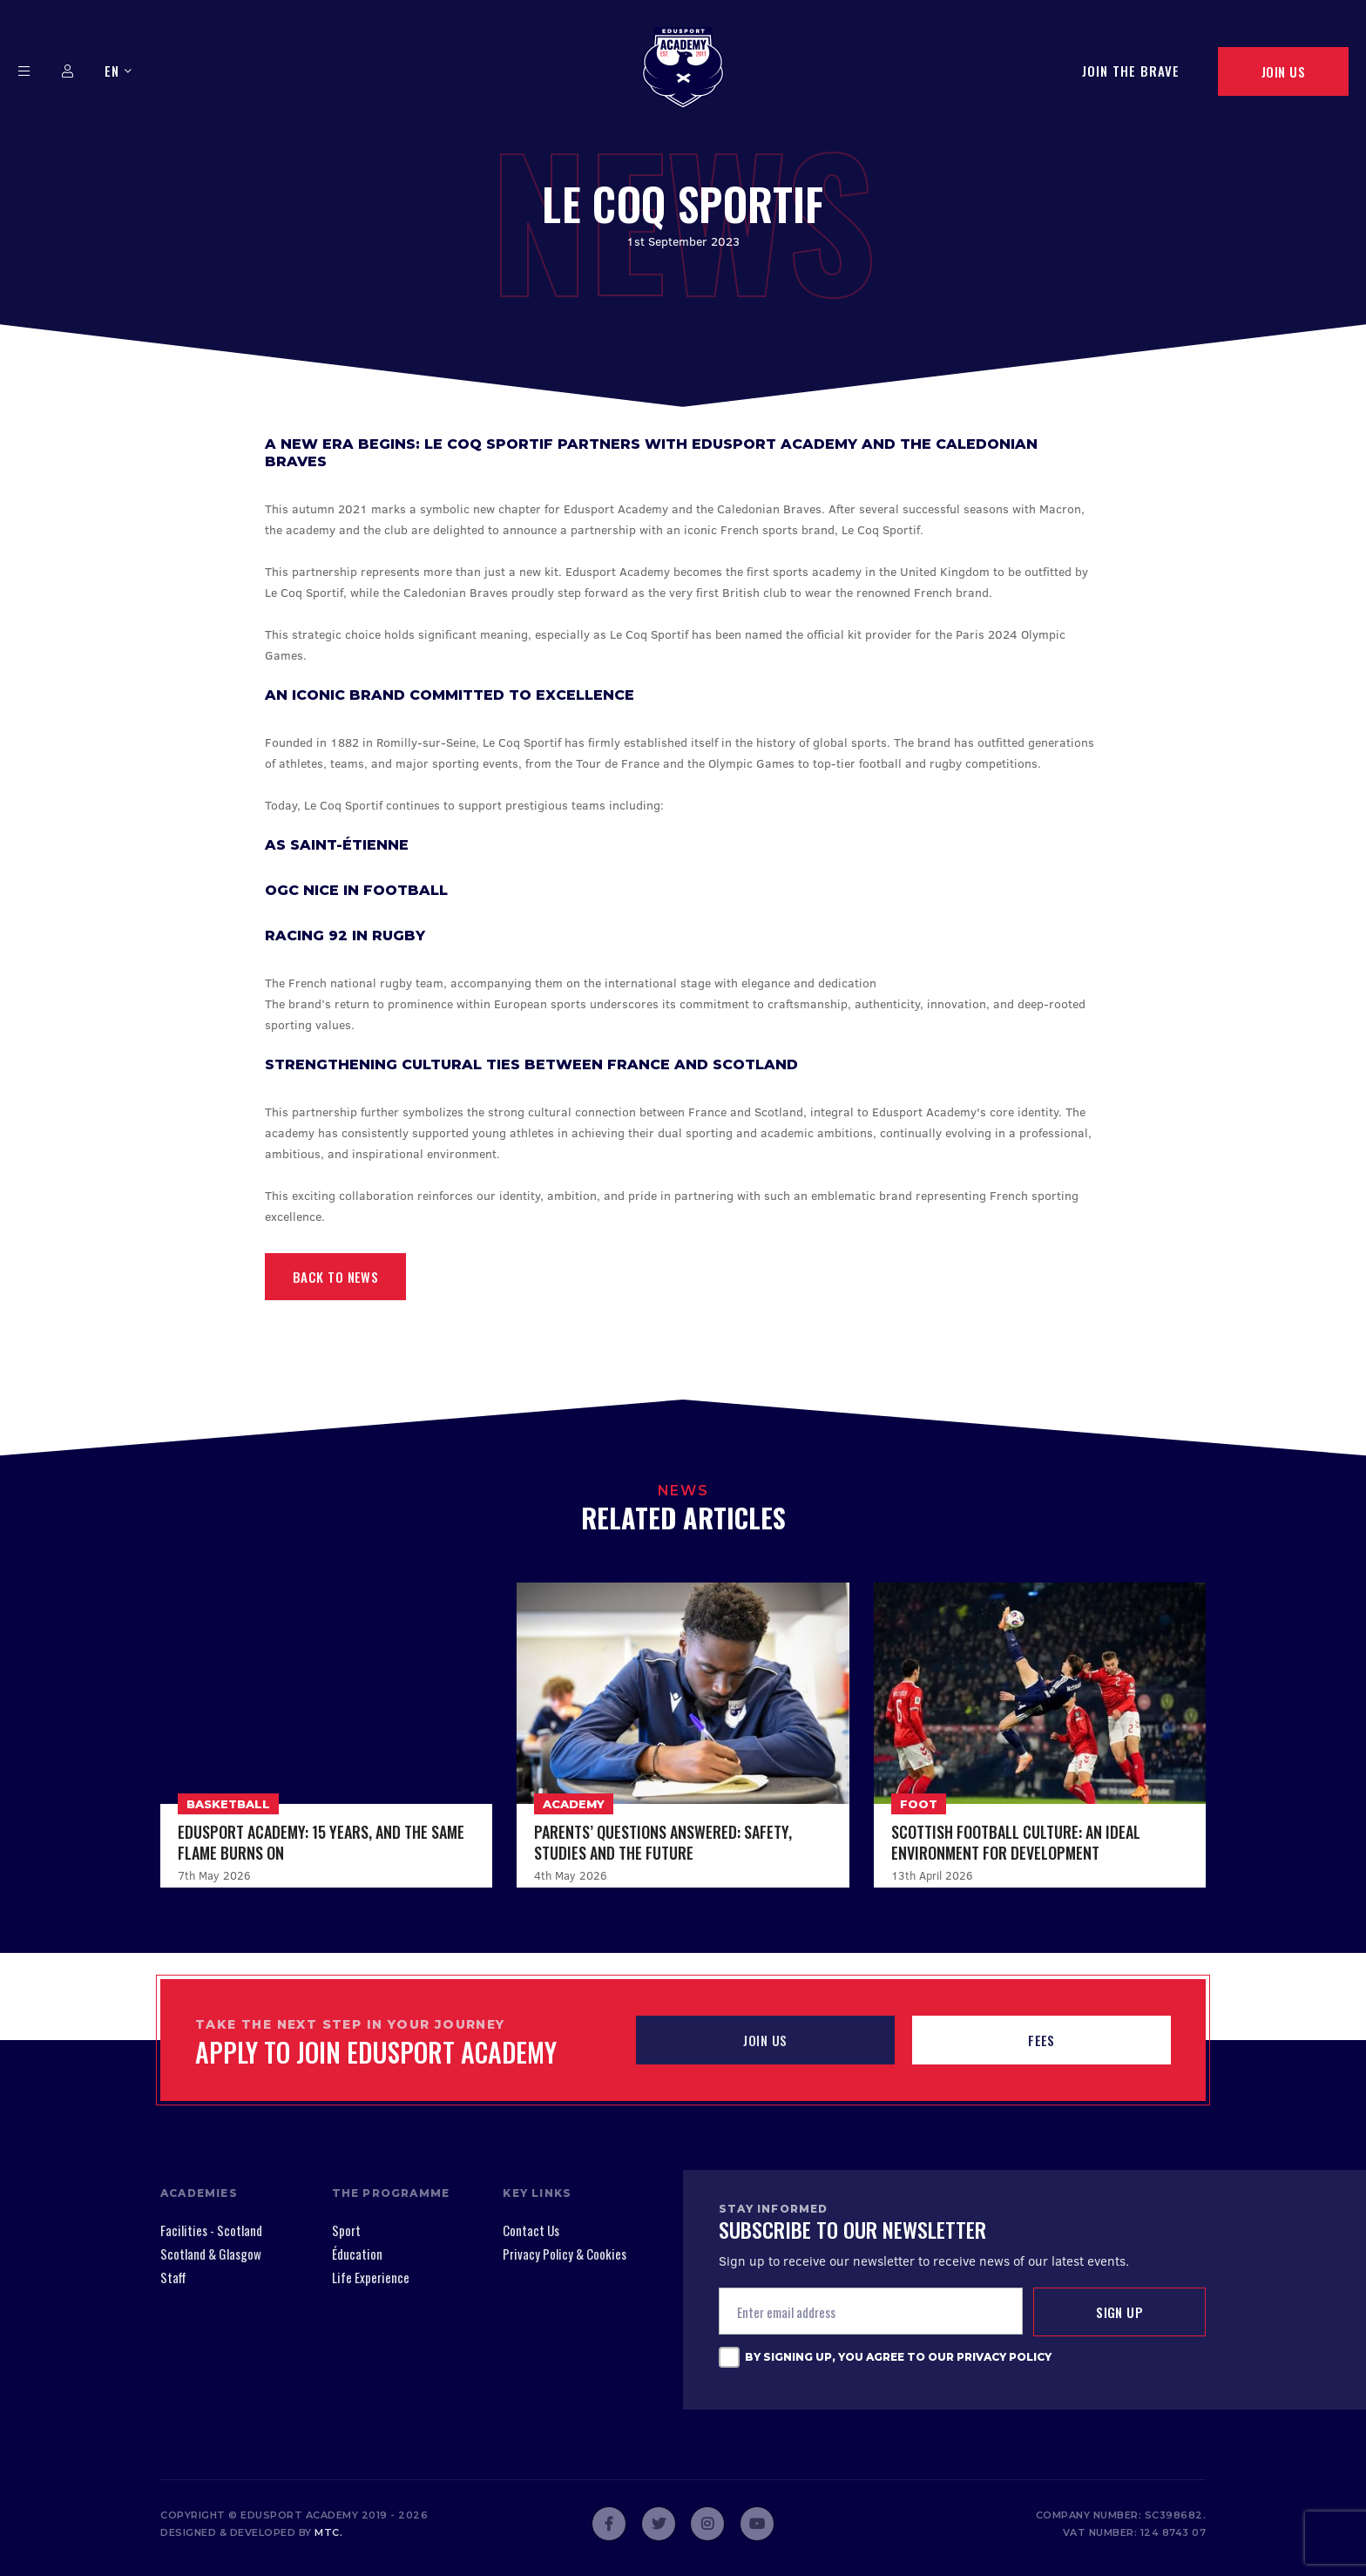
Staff (173, 2277)
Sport (346, 2230)
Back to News (335, 1276)
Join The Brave (1131, 70)
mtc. (328, 2532)
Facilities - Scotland (211, 2230)
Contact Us (531, 2230)
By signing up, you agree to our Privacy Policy (898, 2356)
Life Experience (370, 2277)
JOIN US (765, 2040)
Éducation (357, 2253)
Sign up (1119, 2312)
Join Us (1283, 71)
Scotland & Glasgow (210, 2253)
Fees (1041, 2040)
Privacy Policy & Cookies (564, 2253)
